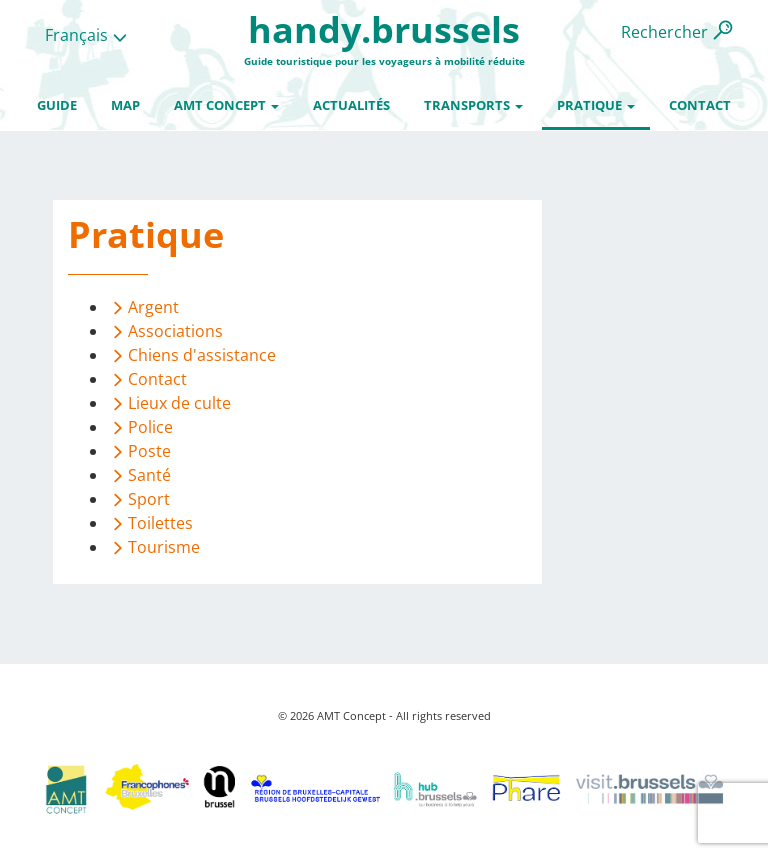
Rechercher (664, 32)
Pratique (596, 105)
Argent (153, 307)
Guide (57, 105)
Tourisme (164, 547)
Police (150, 427)
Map (125, 105)
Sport (149, 499)
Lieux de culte (179, 403)
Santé (149, 475)
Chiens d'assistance (202, 355)
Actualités (351, 105)
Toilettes (160, 523)
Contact (700, 105)
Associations (175, 331)
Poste (149, 451)
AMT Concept (226, 105)
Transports (473, 105)
